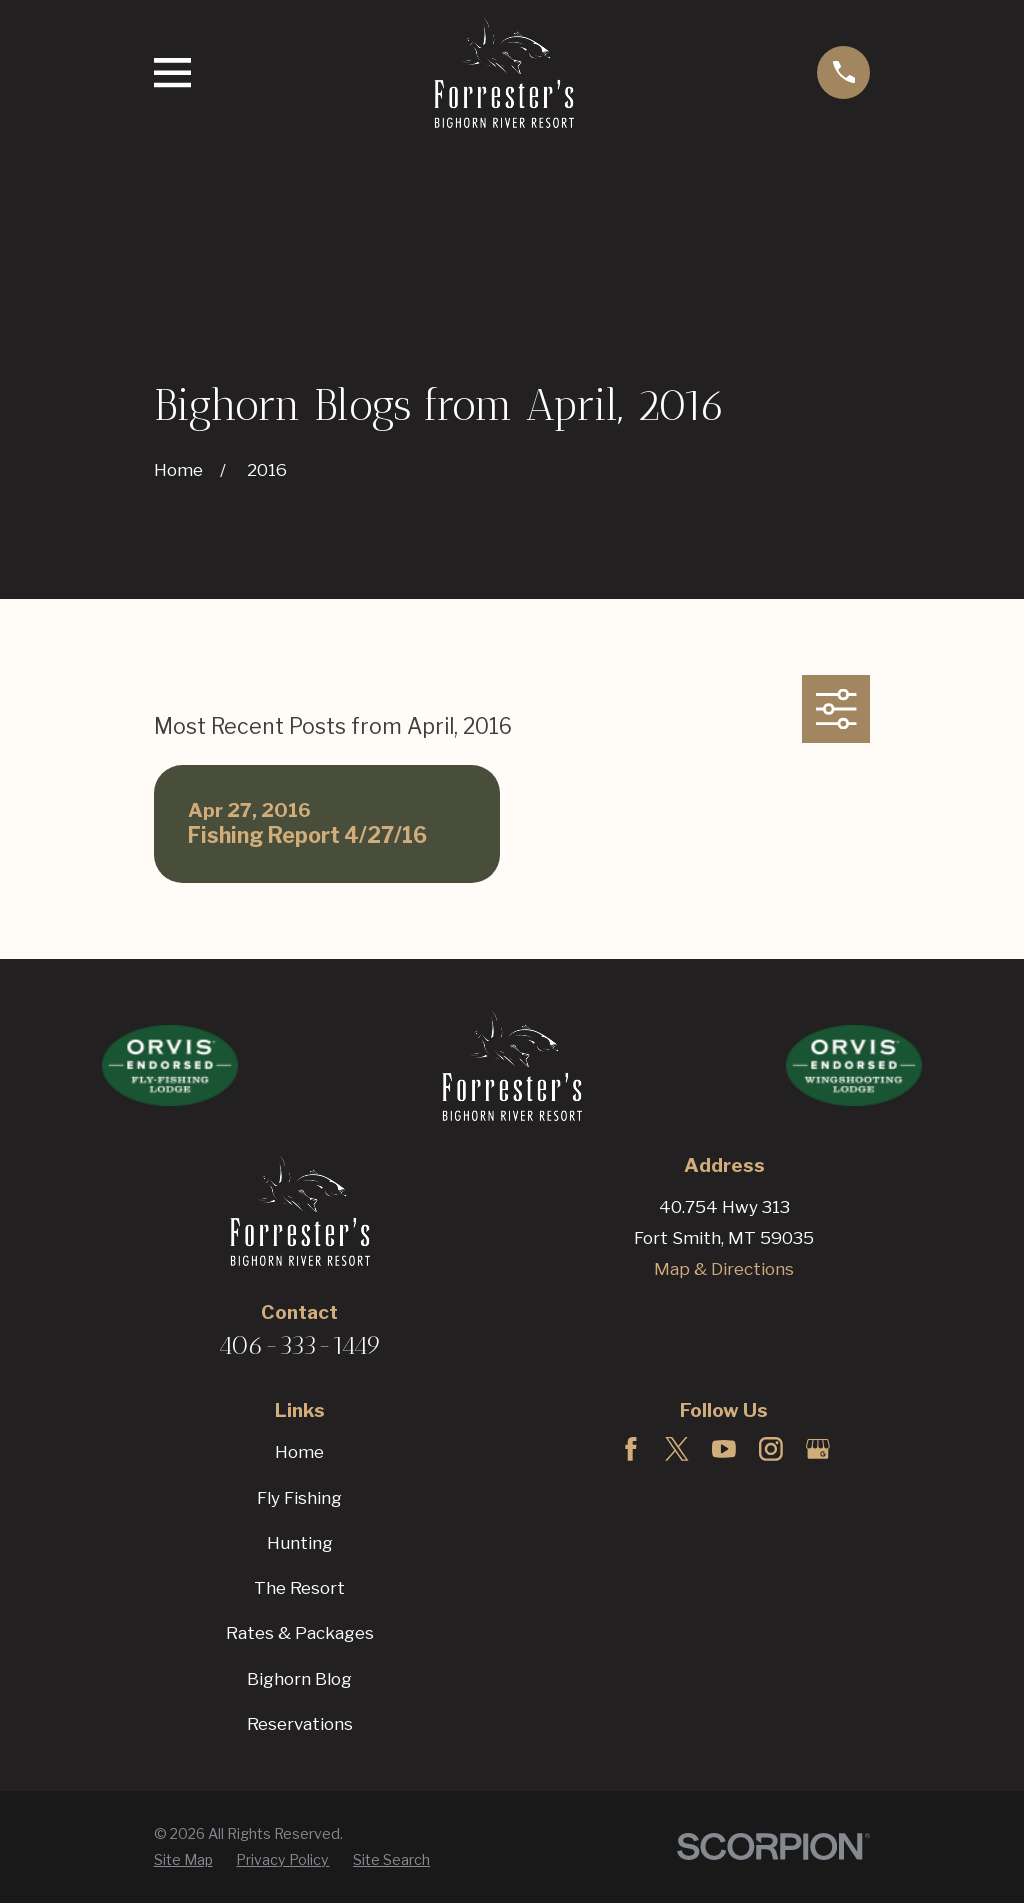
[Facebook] (631, 1449)
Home (299, 1452)
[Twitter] (677, 1449)
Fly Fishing (299, 1498)
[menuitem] (183, 1860)
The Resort (299, 1588)
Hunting (300, 1543)
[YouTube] (724, 1449)
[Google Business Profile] (818, 1449)
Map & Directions (724, 1269)
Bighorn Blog (299, 1679)
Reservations (300, 1724)
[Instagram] (771, 1449)
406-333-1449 (300, 1345)
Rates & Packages (300, 1633)
